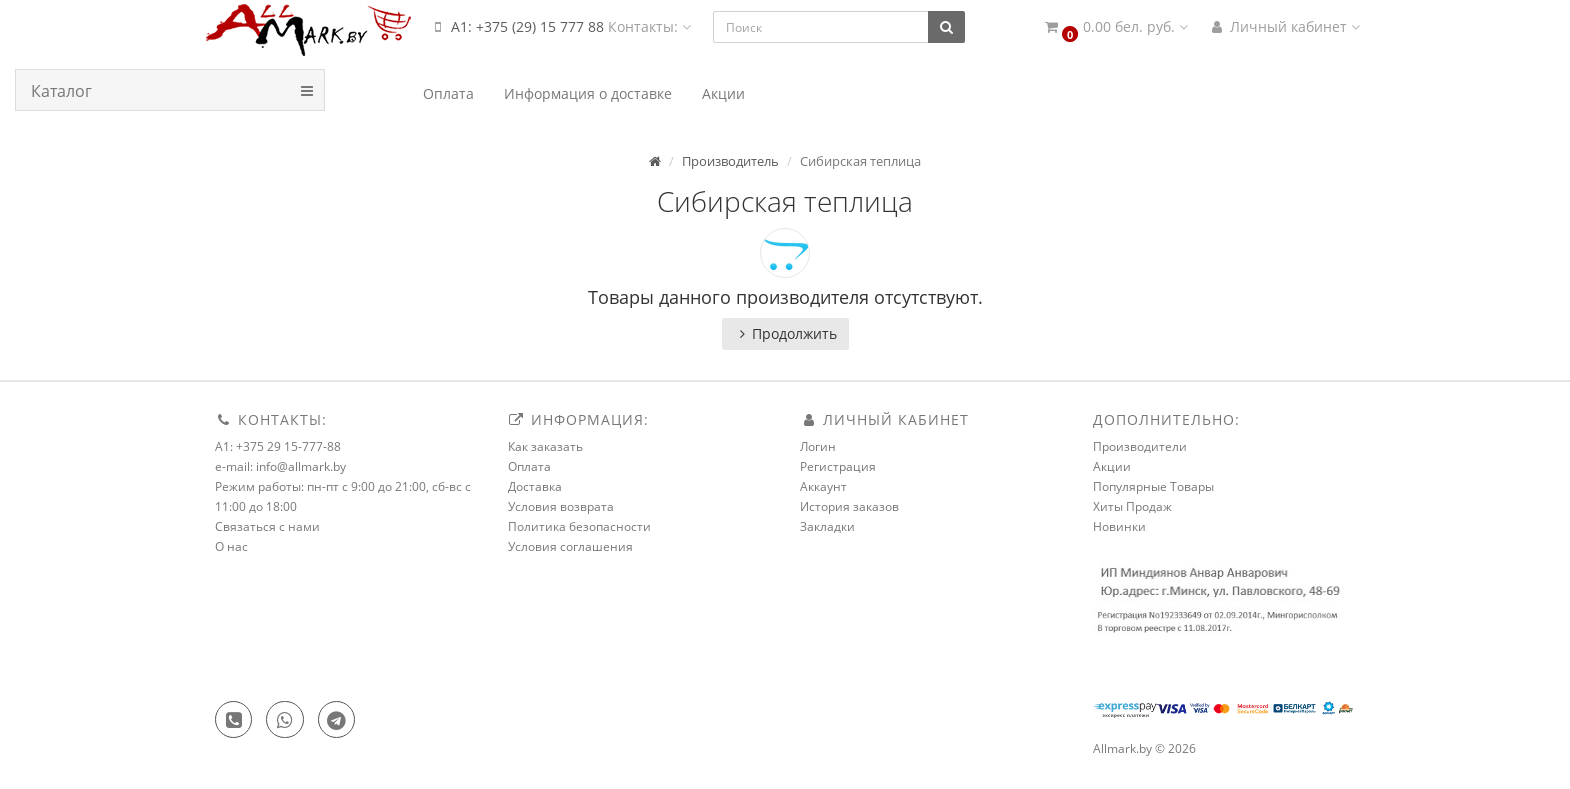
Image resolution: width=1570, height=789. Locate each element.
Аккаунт (823, 486)
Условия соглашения (570, 546)
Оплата (529, 466)
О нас (231, 546)
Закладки (827, 526)
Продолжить (785, 333)
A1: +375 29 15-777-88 (278, 446)
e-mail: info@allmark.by (280, 466)
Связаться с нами (267, 526)
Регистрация (838, 466)
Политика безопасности (579, 526)
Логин (818, 446)
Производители (1140, 446)
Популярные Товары (1153, 486)
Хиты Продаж (1132, 506)
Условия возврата (561, 506)
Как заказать (545, 446)
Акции (1112, 466)
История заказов (849, 506)
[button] (1115, 27)
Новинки (1119, 526)
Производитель (730, 161)
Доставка (535, 486)
